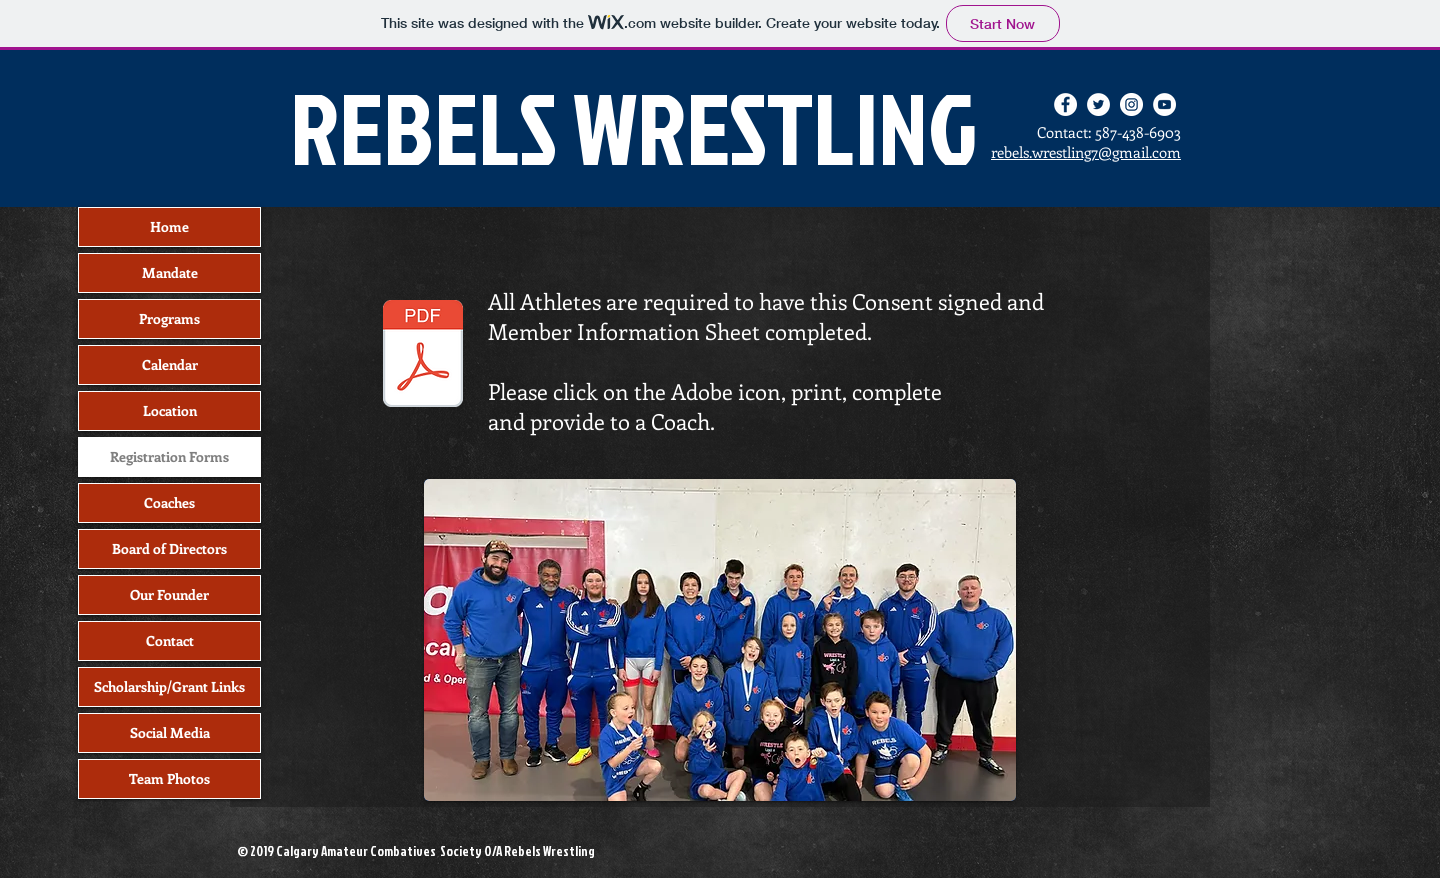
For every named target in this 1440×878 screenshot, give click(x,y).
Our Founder (169, 594)
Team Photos (169, 778)
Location (170, 410)
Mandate (170, 272)
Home (169, 226)
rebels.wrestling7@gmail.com (1086, 152)
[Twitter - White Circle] (1098, 104)
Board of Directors (169, 548)
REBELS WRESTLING (634, 127)
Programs (169, 318)
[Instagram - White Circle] (1131, 104)
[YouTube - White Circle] (1164, 104)
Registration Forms (169, 456)
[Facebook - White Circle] (1065, 104)
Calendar (170, 364)
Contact (170, 640)
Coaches (169, 502)
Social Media (170, 732)
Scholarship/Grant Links (169, 686)
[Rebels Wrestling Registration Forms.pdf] (423, 356)
